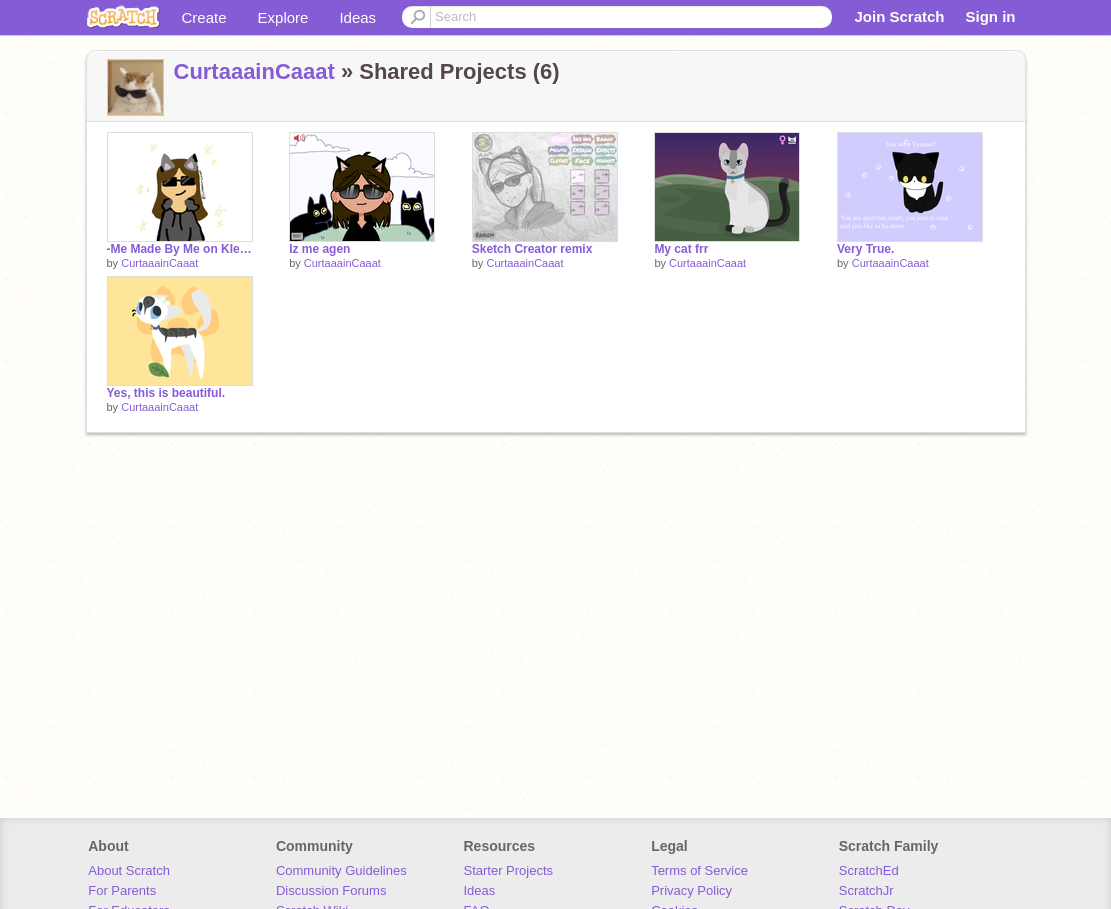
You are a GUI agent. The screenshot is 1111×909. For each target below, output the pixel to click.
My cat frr (681, 249)
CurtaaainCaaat (254, 71)
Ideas (357, 17)
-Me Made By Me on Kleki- (180, 249)
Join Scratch (899, 16)
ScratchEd (869, 870)
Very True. (865, 249)
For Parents (122, 890)
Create (204, 17)
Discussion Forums (331, 890)
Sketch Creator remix (532, 249)
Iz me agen (319, 249)
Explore (283, 17)
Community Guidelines (341, 870)
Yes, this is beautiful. (166, 393)
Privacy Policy (691, 890)
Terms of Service (699, 870)
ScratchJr (866, 890)
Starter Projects (509, 870)
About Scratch (129, 870)
